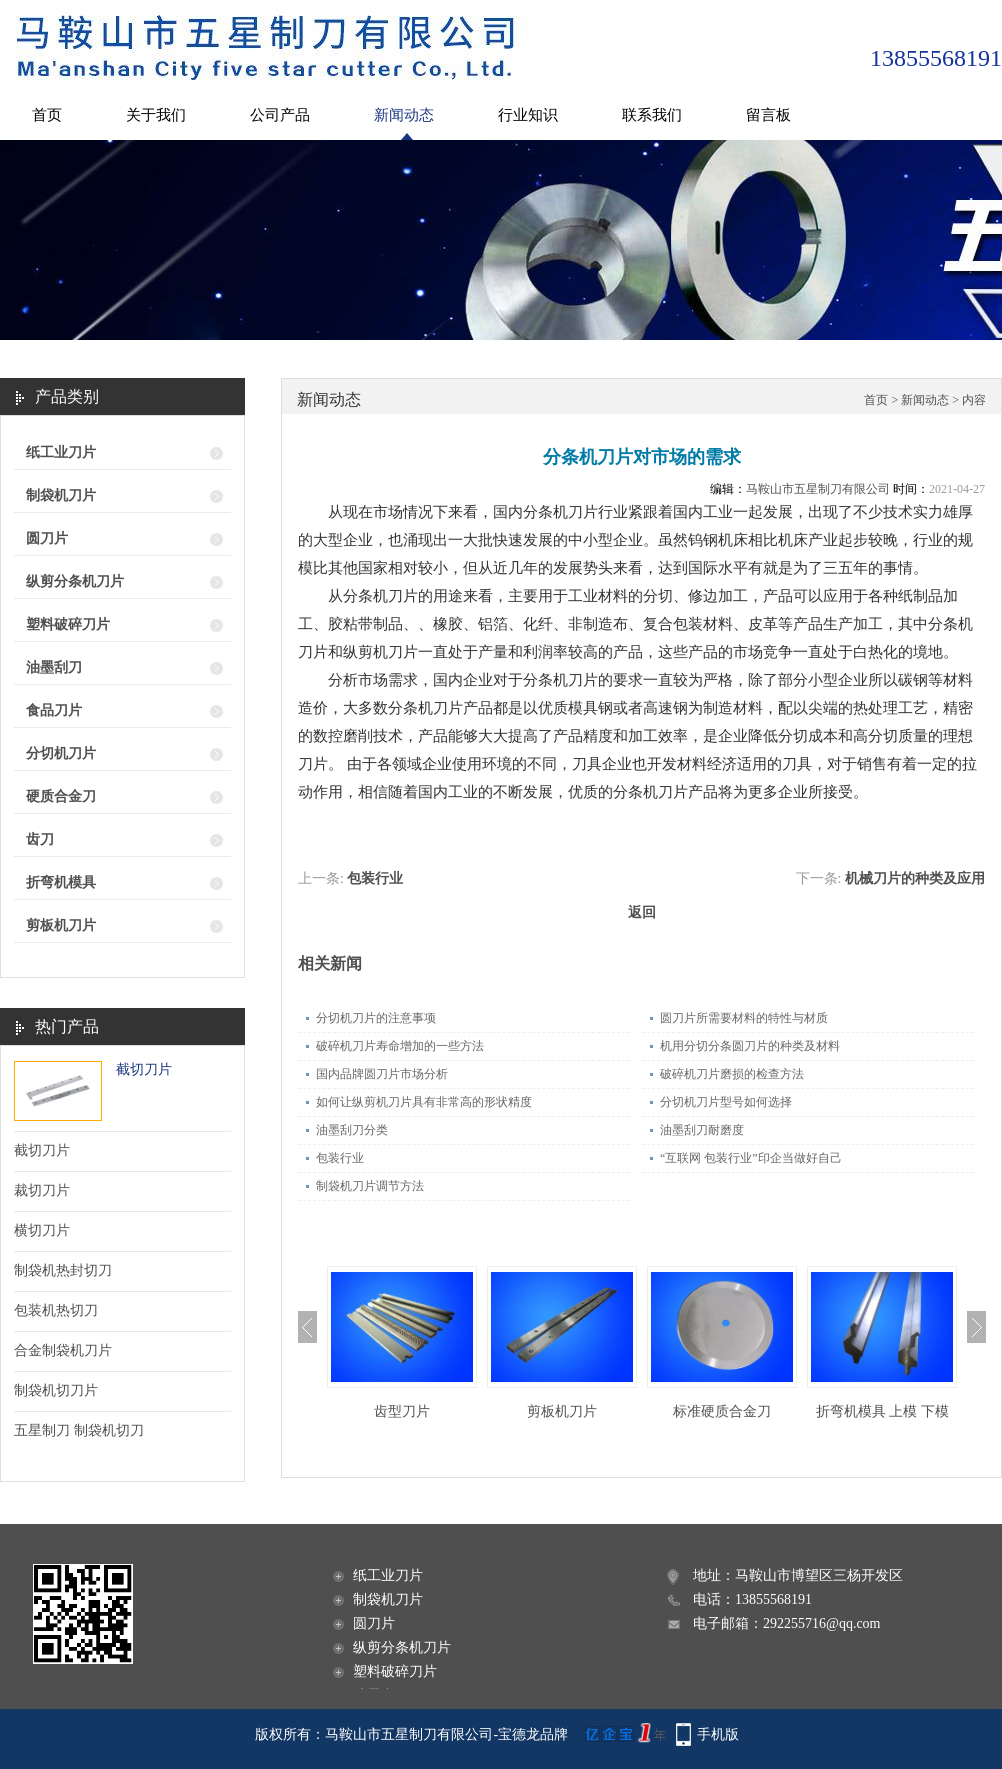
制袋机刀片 (61, 495)
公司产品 (280, 115)
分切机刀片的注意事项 (376, 1018)
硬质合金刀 (61, 796)
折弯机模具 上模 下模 (882, 1411)
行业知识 (528, 115)
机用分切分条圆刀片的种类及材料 (750, 1046)
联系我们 (652, 115)
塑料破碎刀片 (68, 624)
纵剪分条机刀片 (75, 581)
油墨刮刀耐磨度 (702, 1130)
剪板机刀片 (61, 925)
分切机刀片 (61, 753)
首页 (47, 115)
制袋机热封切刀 (63, 1270)
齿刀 (40, 839)
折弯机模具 (61, 882)
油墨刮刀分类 (352, 1130)
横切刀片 (42, 1230)
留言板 (768, 115)
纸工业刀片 (61, 452)
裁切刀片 (42, 1190)
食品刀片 (54, 710)
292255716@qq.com (822, 1623)
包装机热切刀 (56, 1310)
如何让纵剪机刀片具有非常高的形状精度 (424, 1102)
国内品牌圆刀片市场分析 (382, 1074)
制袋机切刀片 (56, 1390)
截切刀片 (144, 1069)
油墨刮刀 (54, 667)
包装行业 (375, 878)
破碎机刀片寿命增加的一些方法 (400, 1046)
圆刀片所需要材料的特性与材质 (744, 1018)
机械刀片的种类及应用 (915, 878)
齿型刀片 (402, 1411)
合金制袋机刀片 (63, 1350)
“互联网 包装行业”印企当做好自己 (751, 1158)
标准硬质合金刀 (722, 1411)
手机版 (718, 1734)
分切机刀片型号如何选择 (726, 1102)
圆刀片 (47, 538)
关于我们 (156, 115)
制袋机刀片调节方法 (370, 1186)
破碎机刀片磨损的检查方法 (732, 1074)
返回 (642, 912)
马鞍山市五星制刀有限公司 (818, 489)
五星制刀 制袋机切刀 (79, 1430)
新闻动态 (404, 115)
